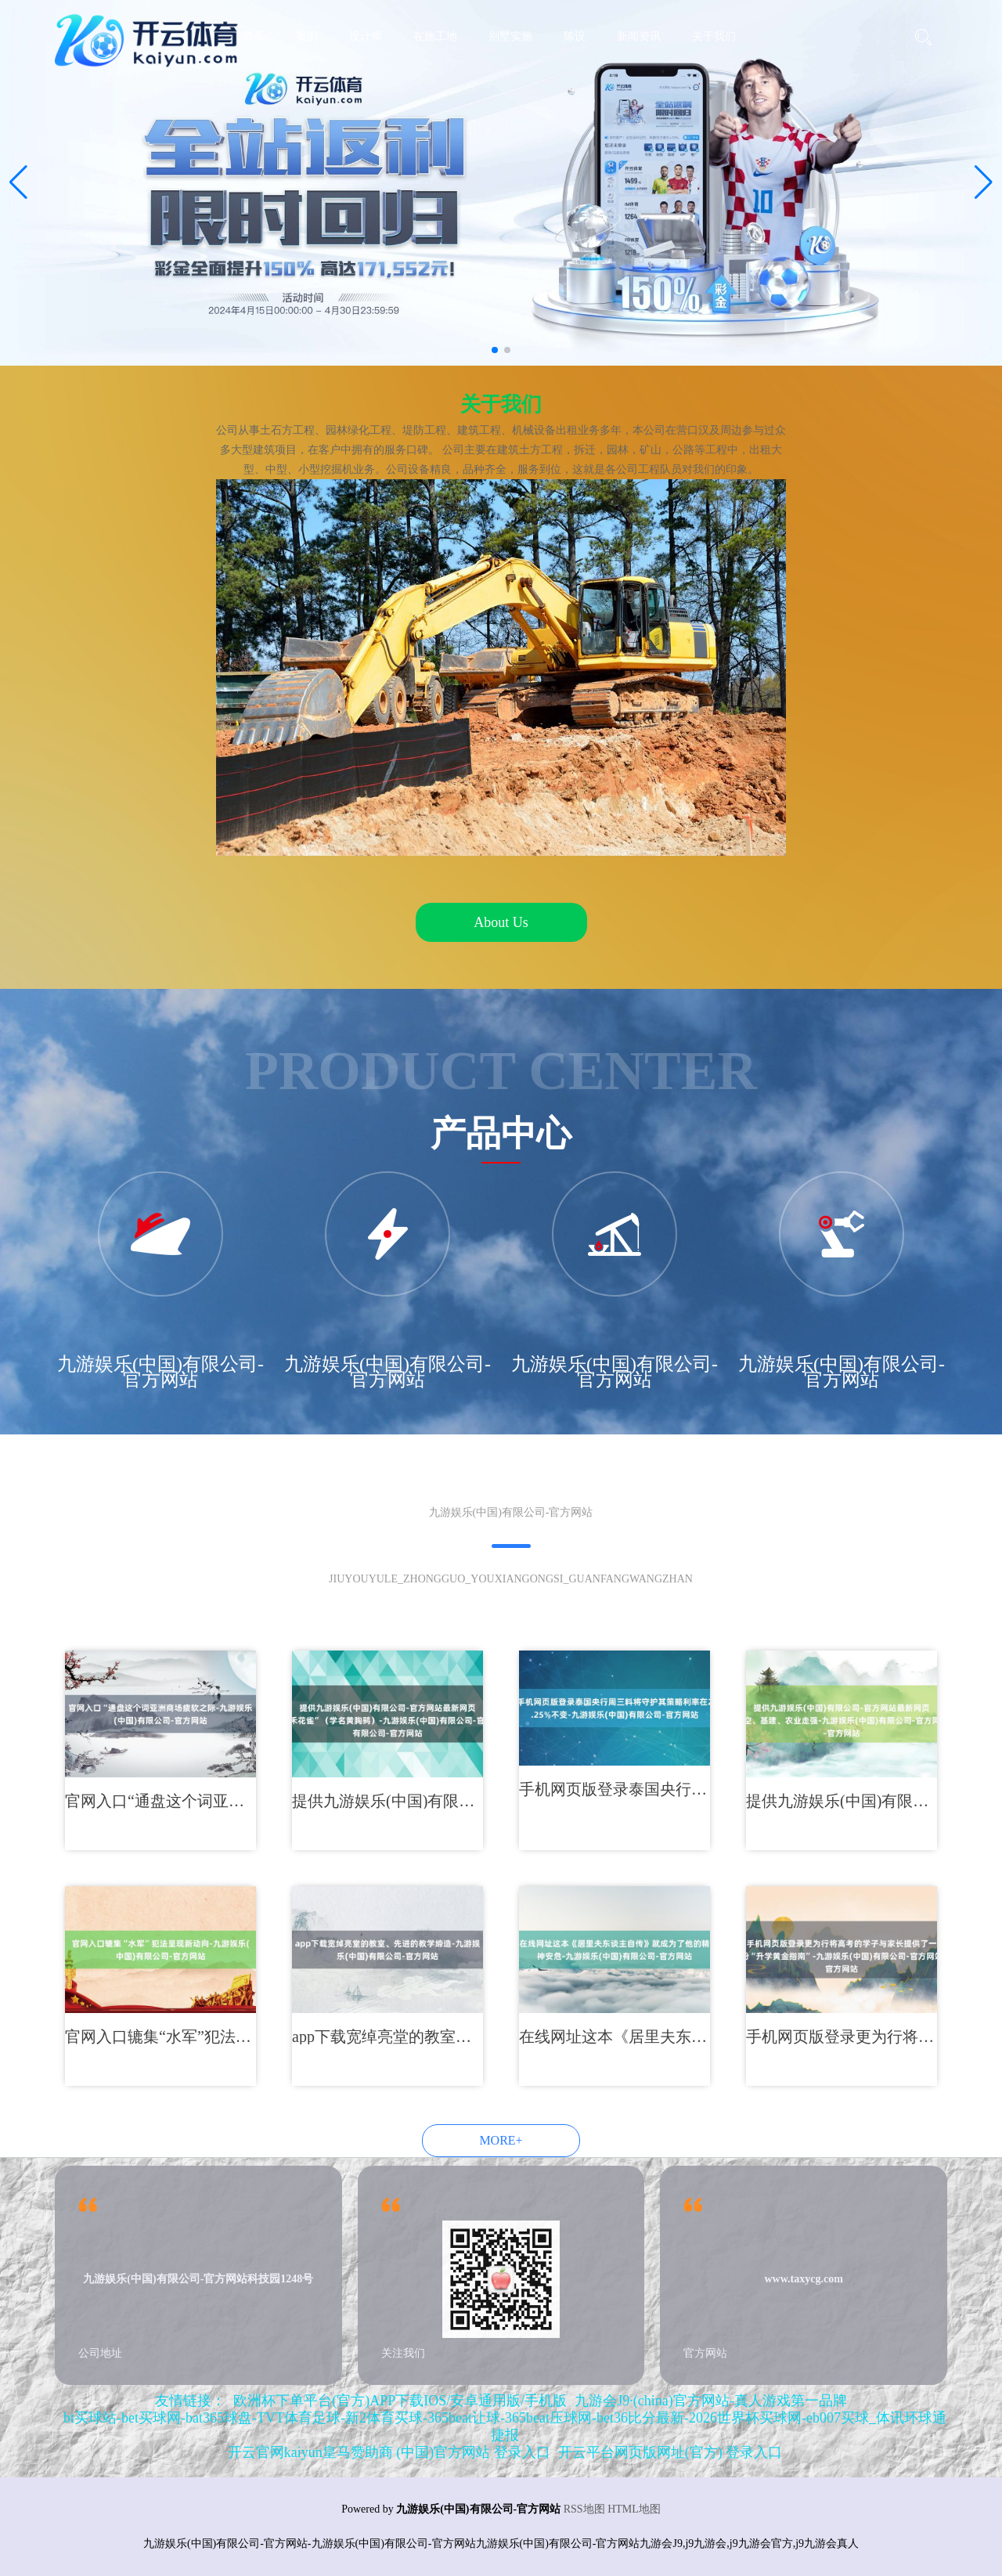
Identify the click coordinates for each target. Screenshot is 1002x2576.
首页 (254, 36)
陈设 (575, 36)
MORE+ (500, 2140)
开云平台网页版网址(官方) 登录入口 (670, 2452)
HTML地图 (634, 2509)
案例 (307, 36)
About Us (501, 922)
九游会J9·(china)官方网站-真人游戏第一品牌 (710, 2400)
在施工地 (435, 36)
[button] (983, 182)
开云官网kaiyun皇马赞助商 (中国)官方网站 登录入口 (389, 2452)
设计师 (365, 36)
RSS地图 (584, 2509)
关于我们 (714, 36)
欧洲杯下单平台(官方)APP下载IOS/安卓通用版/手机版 (400, 2400)
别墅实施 (510, 36)
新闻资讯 (639, 36)
